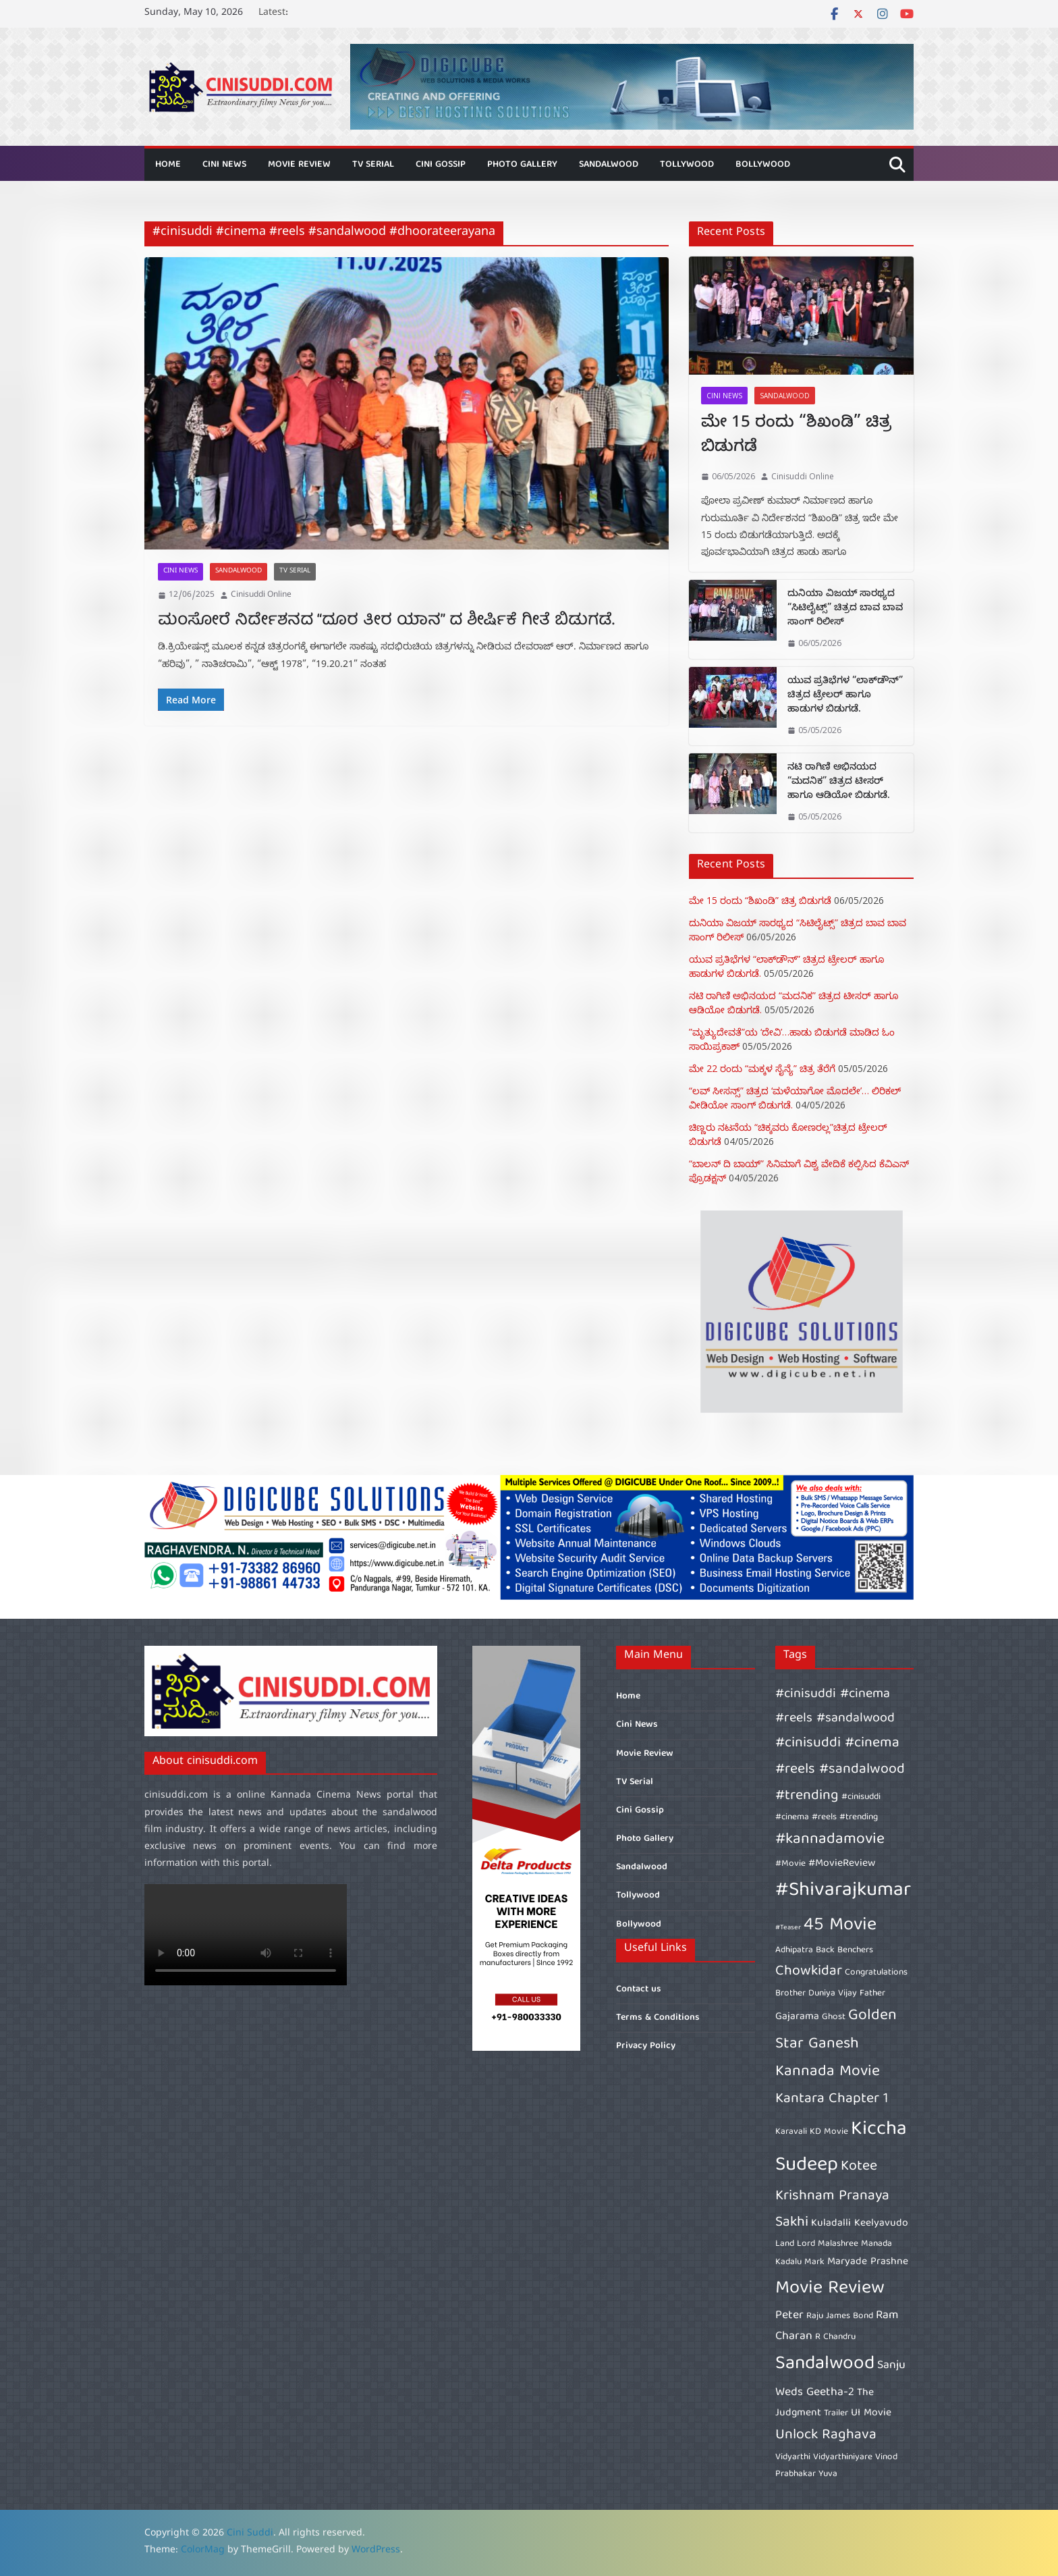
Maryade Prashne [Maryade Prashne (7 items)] (867, 2262)
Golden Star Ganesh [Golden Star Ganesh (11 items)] (836, 2030)
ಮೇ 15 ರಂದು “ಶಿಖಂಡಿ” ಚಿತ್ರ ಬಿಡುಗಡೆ (796, 437)
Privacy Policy (645, 2046)
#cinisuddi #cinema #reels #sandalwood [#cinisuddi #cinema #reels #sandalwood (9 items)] (835, 1706)
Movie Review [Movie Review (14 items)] (830, 2289)
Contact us (638, 1989)
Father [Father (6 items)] (872, 1993)
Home (168, 165)
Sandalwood (608, 165)
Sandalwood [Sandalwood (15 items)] (824, 2364)
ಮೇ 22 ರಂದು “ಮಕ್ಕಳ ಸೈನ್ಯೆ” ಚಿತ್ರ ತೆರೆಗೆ (762, 1068)
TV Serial (373, 165)
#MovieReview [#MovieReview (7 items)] (841, 1863)
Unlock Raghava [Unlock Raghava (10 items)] (825, 2435)
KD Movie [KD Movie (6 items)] (829, 2132)
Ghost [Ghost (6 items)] (833, 2017)
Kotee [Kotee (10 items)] (859, 2166)
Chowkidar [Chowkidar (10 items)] (808, 1971)
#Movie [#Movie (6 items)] (790, 1864)
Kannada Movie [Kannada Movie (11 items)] (827, 2072)
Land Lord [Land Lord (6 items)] (795, 2244)
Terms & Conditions (658, 2018)
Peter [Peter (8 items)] (789, 2315)
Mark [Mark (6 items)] (814, 2262)
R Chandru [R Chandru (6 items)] (835, 2337)
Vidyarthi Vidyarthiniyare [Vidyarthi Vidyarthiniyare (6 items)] (823, 2457)
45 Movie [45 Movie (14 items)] (840, 1925)
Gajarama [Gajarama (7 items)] (797, 2017)
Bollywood (762, 165)
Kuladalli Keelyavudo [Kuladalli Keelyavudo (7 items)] (859, 2223)
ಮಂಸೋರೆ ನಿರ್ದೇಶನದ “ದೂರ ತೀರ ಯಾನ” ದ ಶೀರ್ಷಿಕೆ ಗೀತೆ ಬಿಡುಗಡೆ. (386, 621)
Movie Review (299, 165)
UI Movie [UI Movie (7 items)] (871, 2413)
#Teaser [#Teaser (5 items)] (788, 1928)
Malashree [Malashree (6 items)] (838, 2244)
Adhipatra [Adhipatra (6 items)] (794, 1950)
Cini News (224, 165)
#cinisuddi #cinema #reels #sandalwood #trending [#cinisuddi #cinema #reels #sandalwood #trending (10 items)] (840, 1769)
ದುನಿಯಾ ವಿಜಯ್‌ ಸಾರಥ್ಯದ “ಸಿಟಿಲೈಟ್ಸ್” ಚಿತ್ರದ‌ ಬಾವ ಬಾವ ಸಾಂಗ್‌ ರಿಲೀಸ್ (845, 609)
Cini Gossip (441, 165)
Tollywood (687, 165)
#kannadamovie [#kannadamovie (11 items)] (830, 1840)
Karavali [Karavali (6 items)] (791, 2132)
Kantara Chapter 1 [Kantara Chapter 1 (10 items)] (832, 2099)
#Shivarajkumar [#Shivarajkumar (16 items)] (843, 1890)
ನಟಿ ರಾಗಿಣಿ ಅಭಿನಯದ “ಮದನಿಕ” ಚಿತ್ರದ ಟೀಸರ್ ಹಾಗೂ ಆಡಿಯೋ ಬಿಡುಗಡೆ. (838, 782)
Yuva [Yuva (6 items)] (827, 2474)
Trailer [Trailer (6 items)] (836, 2413)
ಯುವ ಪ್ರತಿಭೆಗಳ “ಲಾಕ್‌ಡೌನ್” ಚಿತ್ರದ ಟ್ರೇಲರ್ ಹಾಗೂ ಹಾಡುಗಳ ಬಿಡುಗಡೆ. (845, 696)
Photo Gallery (522, 165)
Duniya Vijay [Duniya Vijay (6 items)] (832, 1993)
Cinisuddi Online (261, 595)
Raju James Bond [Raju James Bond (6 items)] (839, 2316)
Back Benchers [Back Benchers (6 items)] (844, 1950)
